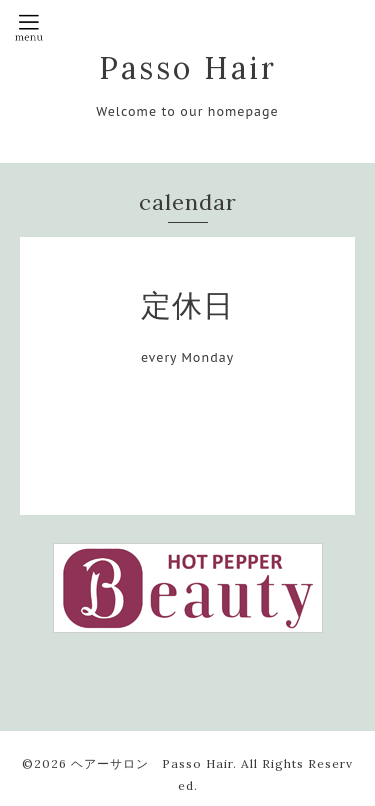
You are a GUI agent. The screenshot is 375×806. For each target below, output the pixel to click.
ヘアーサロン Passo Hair (152, 763)
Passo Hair (188, 68)
